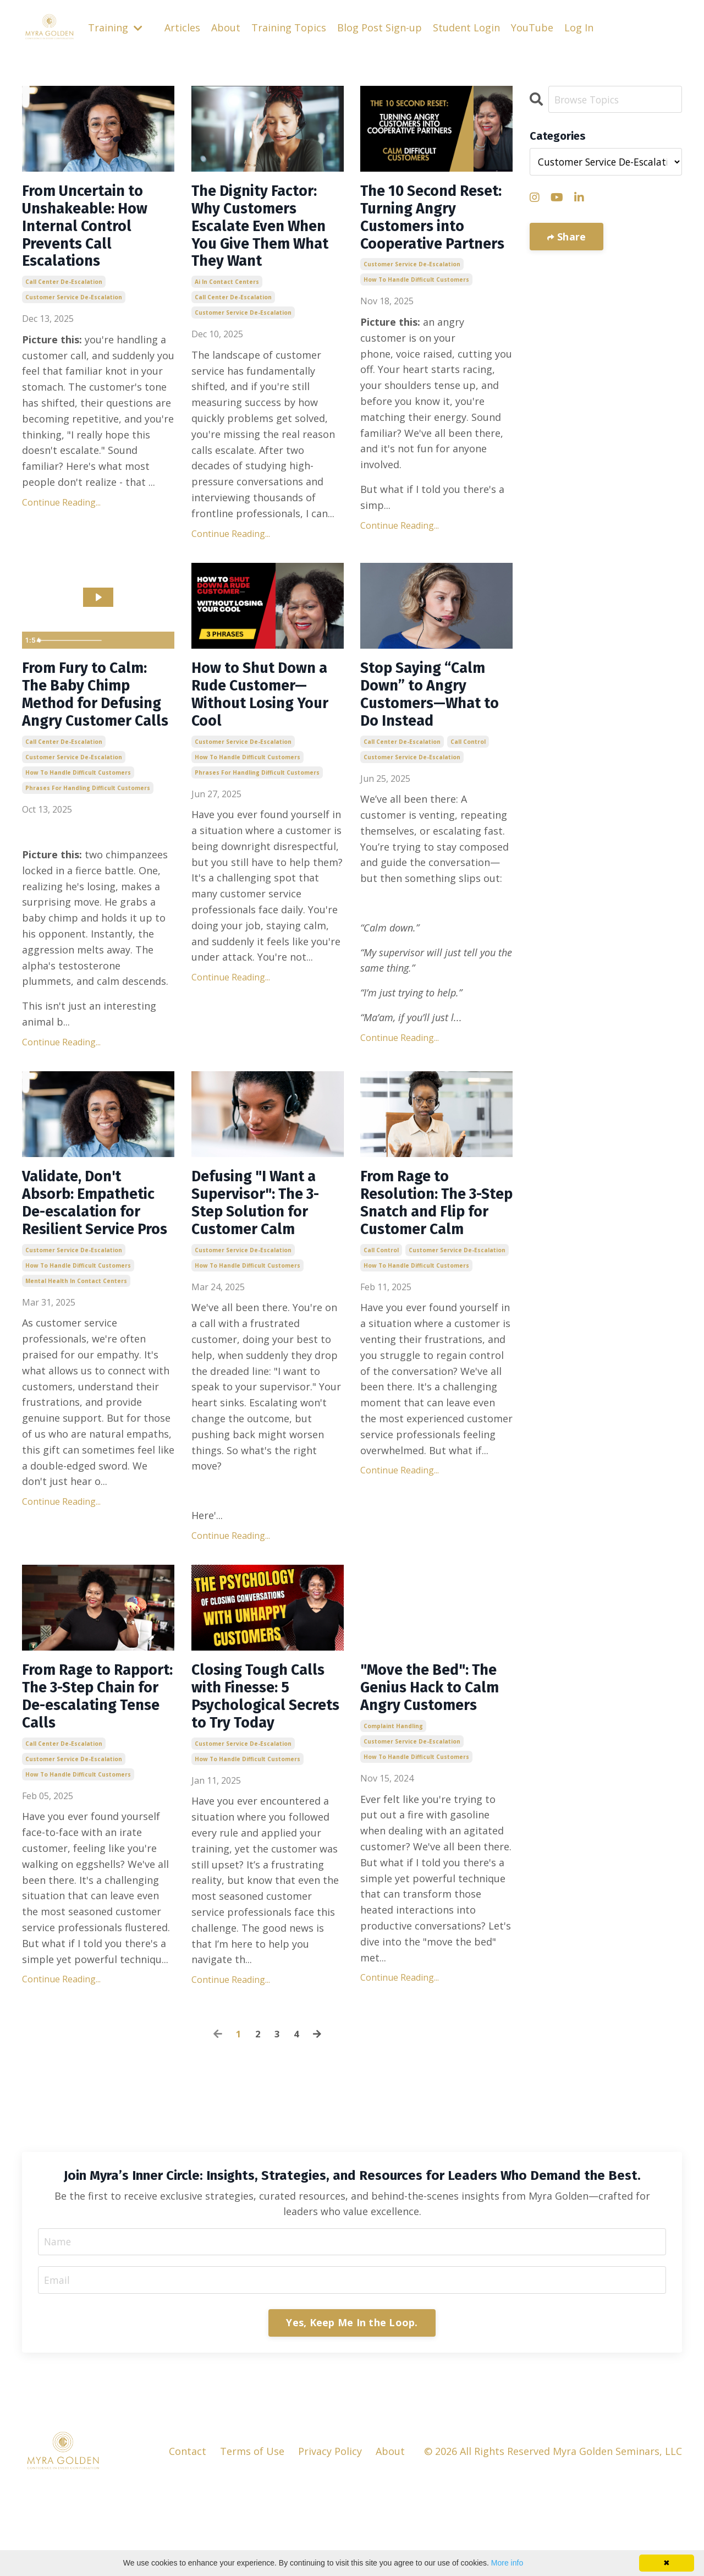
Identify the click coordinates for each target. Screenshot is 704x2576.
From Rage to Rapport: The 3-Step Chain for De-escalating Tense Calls (97, 1769)
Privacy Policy (330, 2540)
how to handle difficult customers (416, 308)
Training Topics (288, 27)
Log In (578, 27)
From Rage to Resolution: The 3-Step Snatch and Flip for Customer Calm (429, 1267)
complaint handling (393, 1811)
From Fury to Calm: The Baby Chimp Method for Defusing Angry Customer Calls (91, 729)
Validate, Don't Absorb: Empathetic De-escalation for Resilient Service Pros (96, 1267)
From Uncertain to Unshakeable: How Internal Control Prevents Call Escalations (92, 231)
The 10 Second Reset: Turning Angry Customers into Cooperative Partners (425, 231)
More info (507, 2562)
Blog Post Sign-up (379, 27)
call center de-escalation (63, 293)
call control (468, 771)
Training (115, 27)
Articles (182, 27)
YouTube (532, 27)
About (225, 27)
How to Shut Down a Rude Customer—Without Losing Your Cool (267, 719)
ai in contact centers (227, 293)
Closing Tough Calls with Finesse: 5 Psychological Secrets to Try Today (265, 1769)
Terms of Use (252, 2540)
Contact (187, 2540)
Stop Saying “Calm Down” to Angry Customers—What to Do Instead (429, 719)
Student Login (466, 27)
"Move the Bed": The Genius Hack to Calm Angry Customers (433, 1759)
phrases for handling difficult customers (87, 837)
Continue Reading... (61, 513)
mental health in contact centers (76, 1359)
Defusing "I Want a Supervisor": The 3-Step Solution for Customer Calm (263, 1257)
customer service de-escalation (73, 308)
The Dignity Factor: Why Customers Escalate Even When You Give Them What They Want (266, 231)
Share (570, 236)
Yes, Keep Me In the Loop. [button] (351, 2411)
